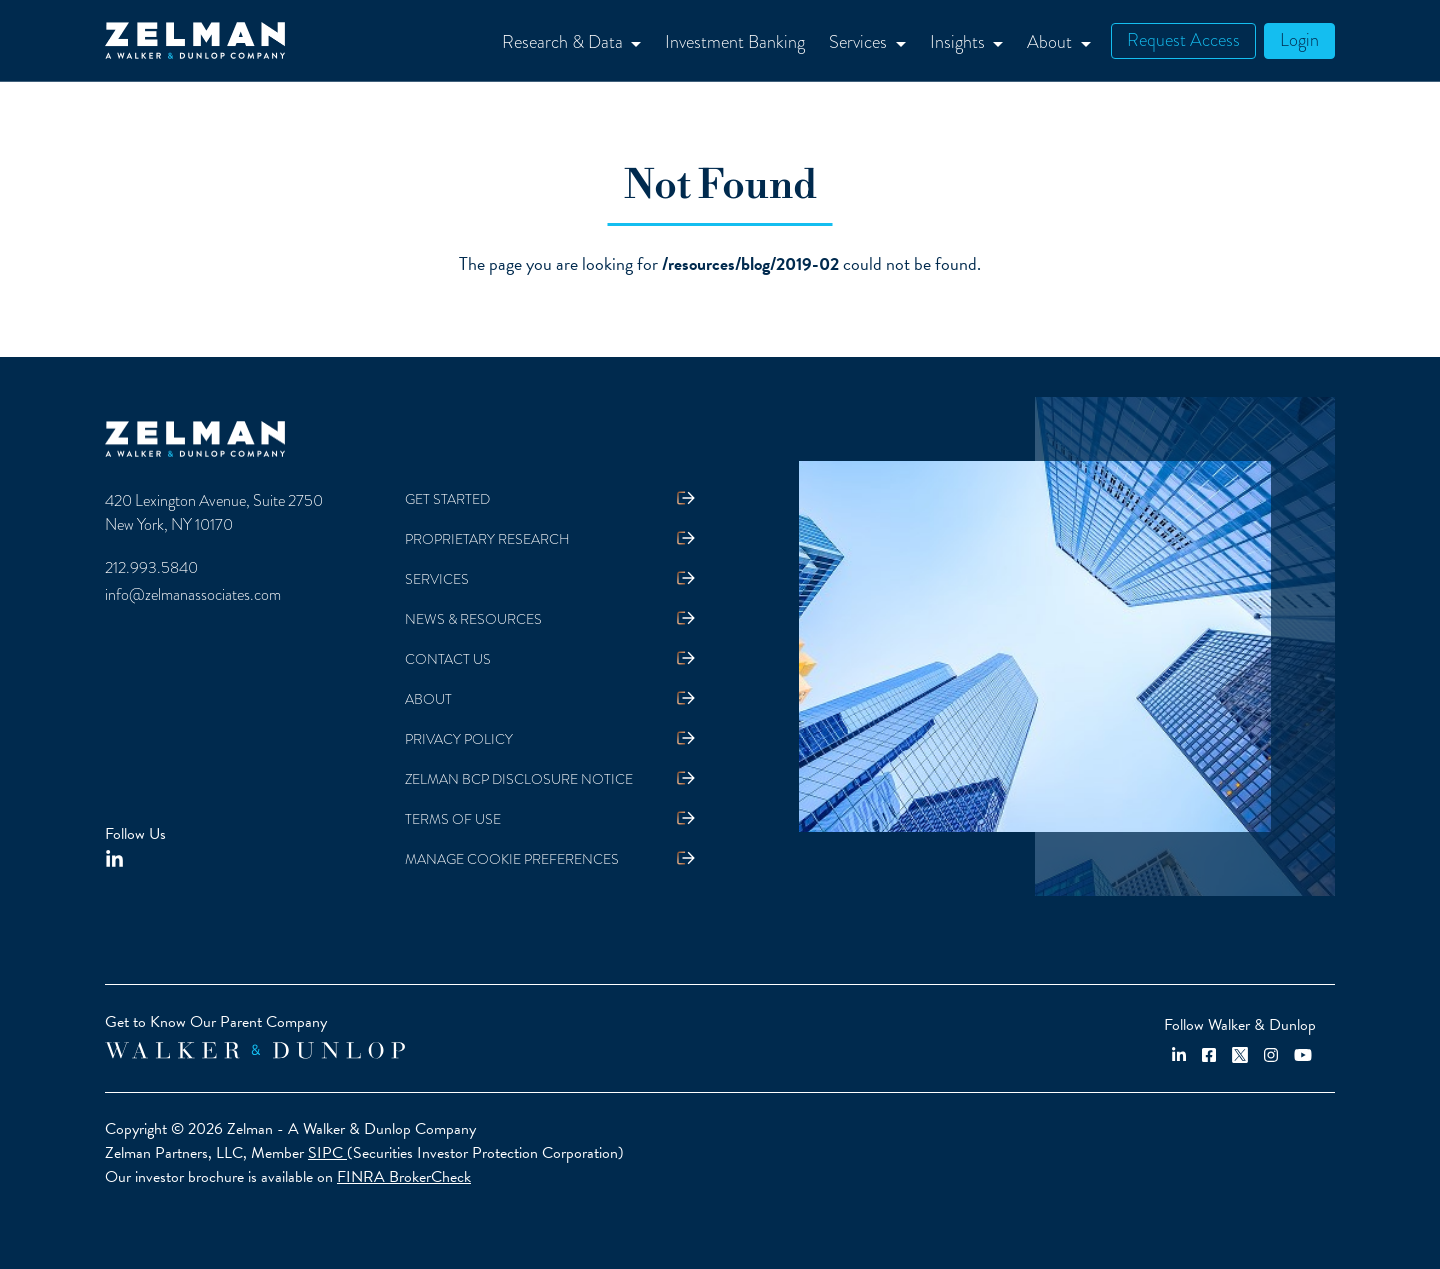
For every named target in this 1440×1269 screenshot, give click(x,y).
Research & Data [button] (564, 42)
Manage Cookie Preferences (512, 859)
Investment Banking (735, 42)
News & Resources (473, 619)
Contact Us (448, 659)
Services (437, 579)
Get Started (447, 499)
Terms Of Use (453, 819)
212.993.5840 (151, 567)
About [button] (1051, 42)
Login (1299, 40)
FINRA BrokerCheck (404, 1177)
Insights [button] (959, 42)
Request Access (1183, 40)
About (428, 699)
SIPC (327, 1153)
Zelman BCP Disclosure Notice (519, 779)
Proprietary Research (487, 539)
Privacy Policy (459, 739)
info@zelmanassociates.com (193, 594)
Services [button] (860, 42)
